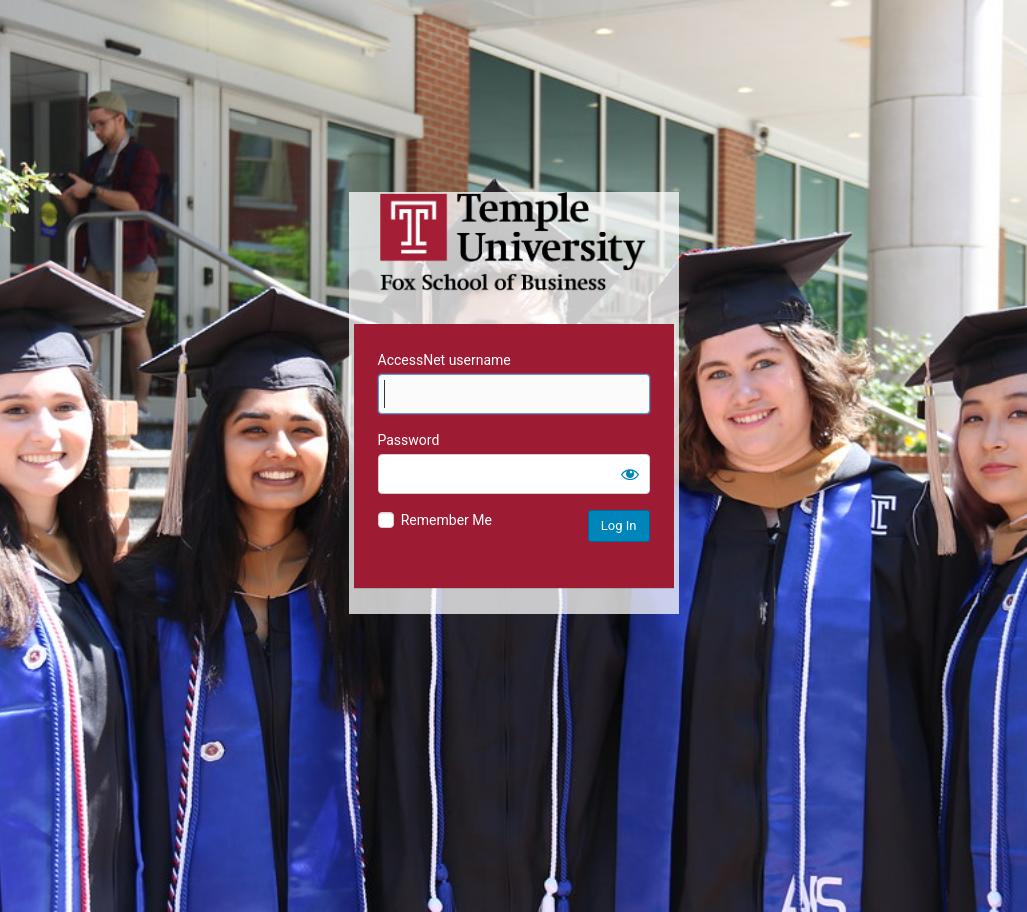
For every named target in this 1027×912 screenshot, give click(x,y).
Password (409, 440)
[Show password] (630, 474)
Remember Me (446, 520)
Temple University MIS (514, 242)
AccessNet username (444, 360)
